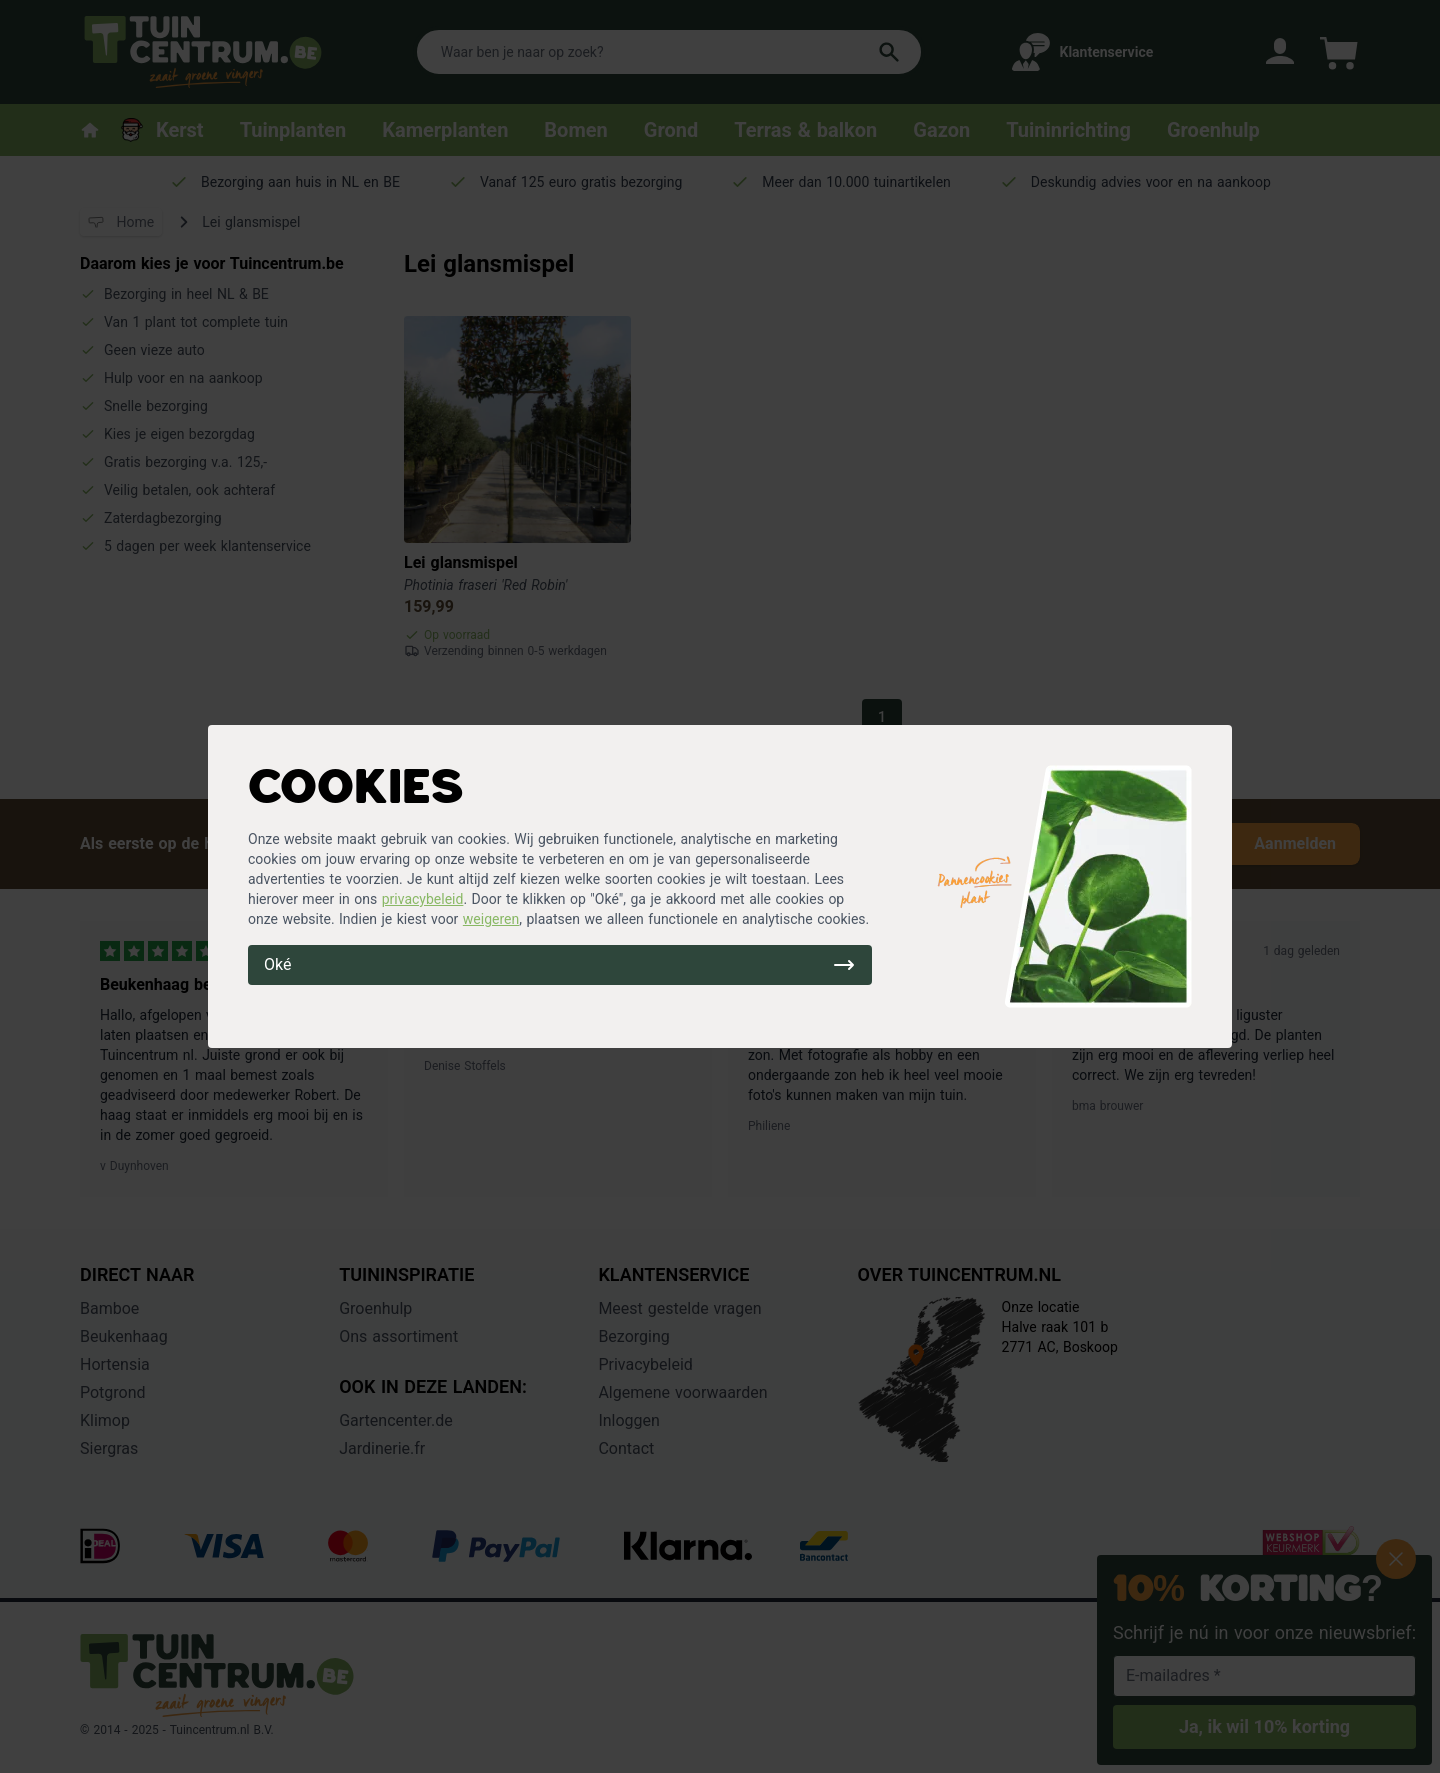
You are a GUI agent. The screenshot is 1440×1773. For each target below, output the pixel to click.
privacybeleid (423, 899)
